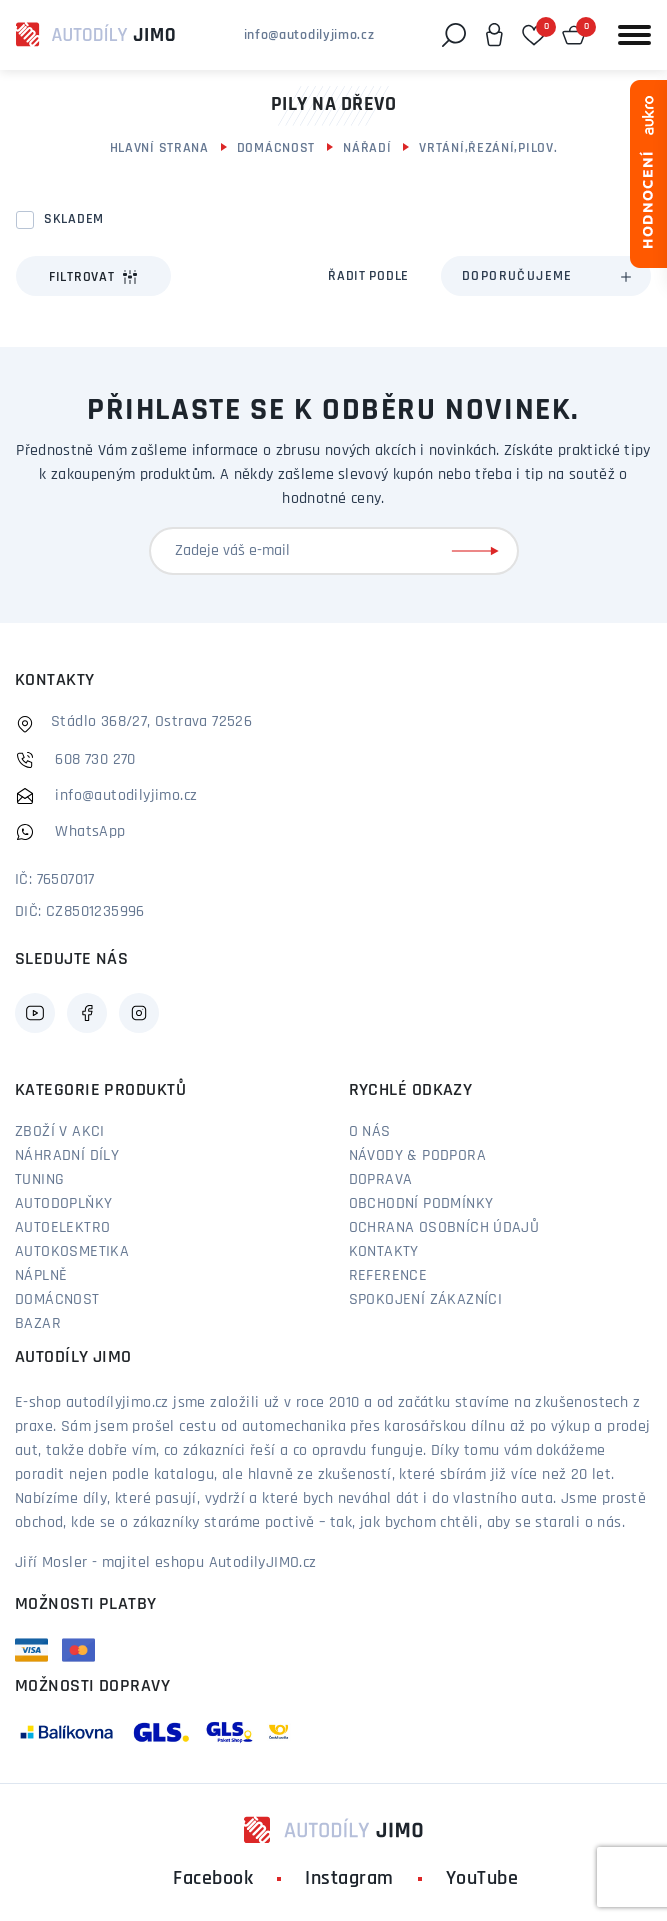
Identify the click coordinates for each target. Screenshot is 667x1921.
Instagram (349, 1879)
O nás (370, 1132)
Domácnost (276, 148)
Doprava (381, 1180)
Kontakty (384, 1252)
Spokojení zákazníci (426, 1300)
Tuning (39, 1180)
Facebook (213, 1879)
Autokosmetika (72, 1252)
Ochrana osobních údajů (444, 1228)
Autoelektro (62, 1228)
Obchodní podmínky (421, 1204)
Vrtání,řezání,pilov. (488, 148)
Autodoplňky (63, 1204)
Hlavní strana (159, 148)
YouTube (482, 1879)
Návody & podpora (417, 1156)
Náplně (41, 1276)
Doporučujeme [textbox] (517, 276)
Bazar (38, 1324)
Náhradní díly (67, 1156)
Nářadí (367, 148)
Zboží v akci (60, 1132)
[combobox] (546, 276)
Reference (388, 1276)
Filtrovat (93, 277)
